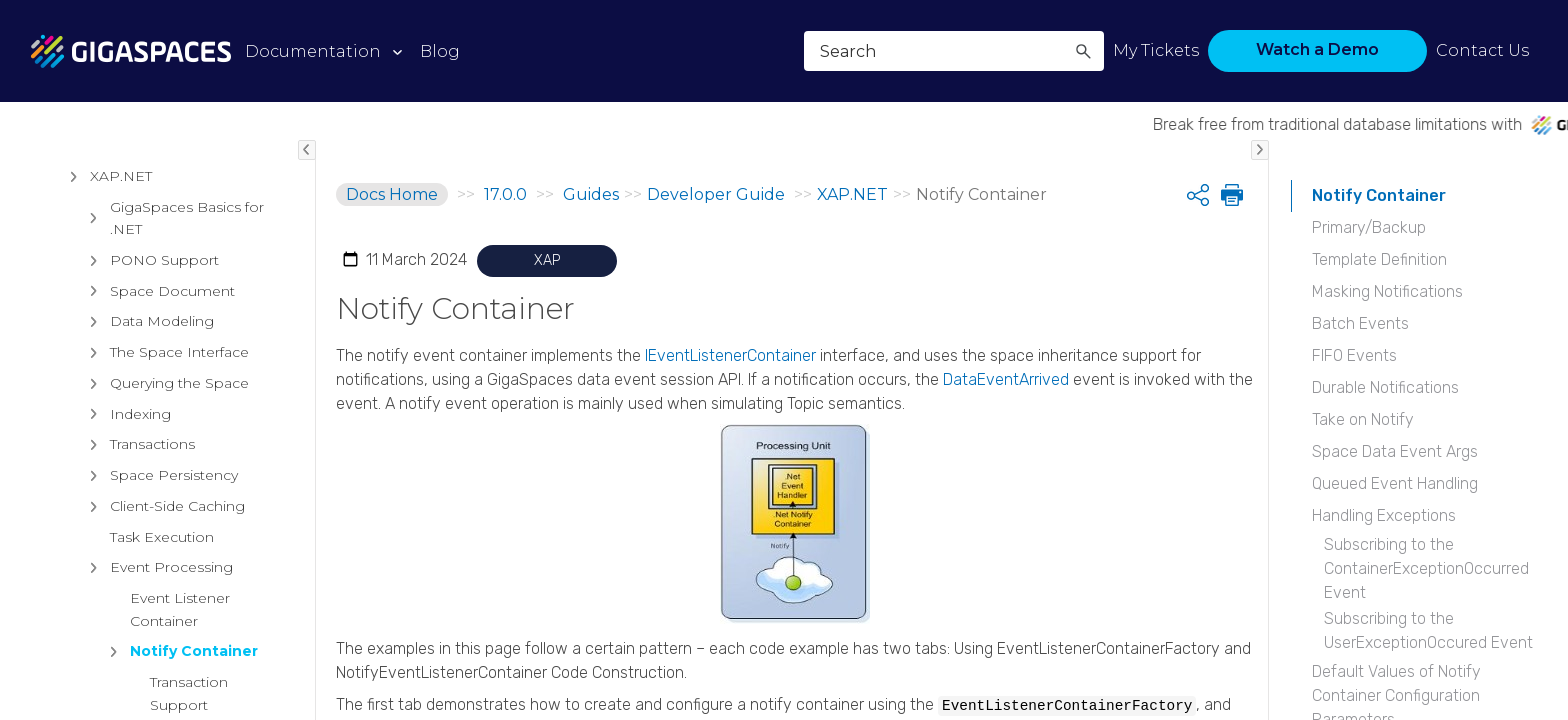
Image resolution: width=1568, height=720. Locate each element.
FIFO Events (1354, 355)
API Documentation (161, 466)
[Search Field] (954, 51)
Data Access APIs (136, 620)
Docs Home (392, 194)
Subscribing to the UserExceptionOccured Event (1428, 630)
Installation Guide (115, 374)
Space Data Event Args (1395, 451)
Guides (64, 335)
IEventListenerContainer (730, 355)
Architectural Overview (129, 287)
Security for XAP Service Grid (173, 662)
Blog (440, 51)
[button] (1083, 51)
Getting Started (128, 436)
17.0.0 (505, 194)
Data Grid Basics (131, 497)
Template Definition (1379, 259)
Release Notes (94, 191)
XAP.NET (106, 704)
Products (73, 239)
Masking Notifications (1387, 291)
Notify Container (1379, 195)
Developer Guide (114, 405)
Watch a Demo (1317, 49)
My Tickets (1156, 50)
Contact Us (1482, 50)
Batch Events (1360, 323)
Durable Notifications (1385, 387)
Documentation (313, 51)
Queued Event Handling (1395, 483)
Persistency (115, 559)
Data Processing (133, 589)
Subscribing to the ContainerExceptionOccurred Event (1426, 568)
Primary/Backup (1369, 227)
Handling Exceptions (1384, 515)
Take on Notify (1363, 419)
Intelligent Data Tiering (153, 528)
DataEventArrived (1006, 379)
